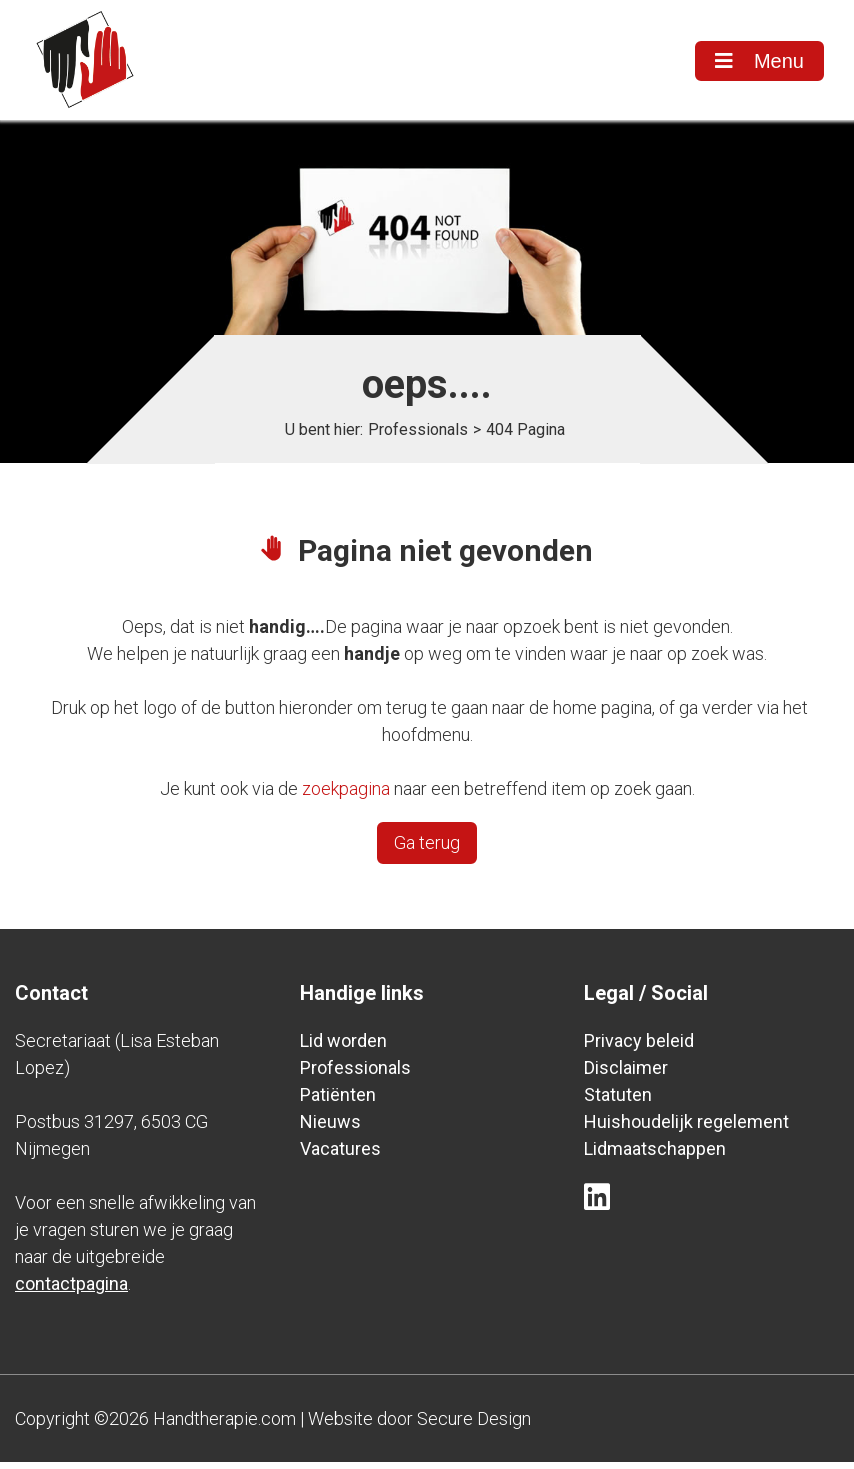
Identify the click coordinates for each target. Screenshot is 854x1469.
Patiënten (338, 1101)
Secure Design (474, 1425)
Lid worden (343, 1047)
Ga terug (427, 849)
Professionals (418, 436)
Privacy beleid (639, 1047)
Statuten (618, 1101)
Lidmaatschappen (655, 1155)
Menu (759, 61)
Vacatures (340, 1155)
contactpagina (71, 1290)
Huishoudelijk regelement (686, 1128)
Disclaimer (626, 1074)
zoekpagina (346, 795)
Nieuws (330, 1128)
